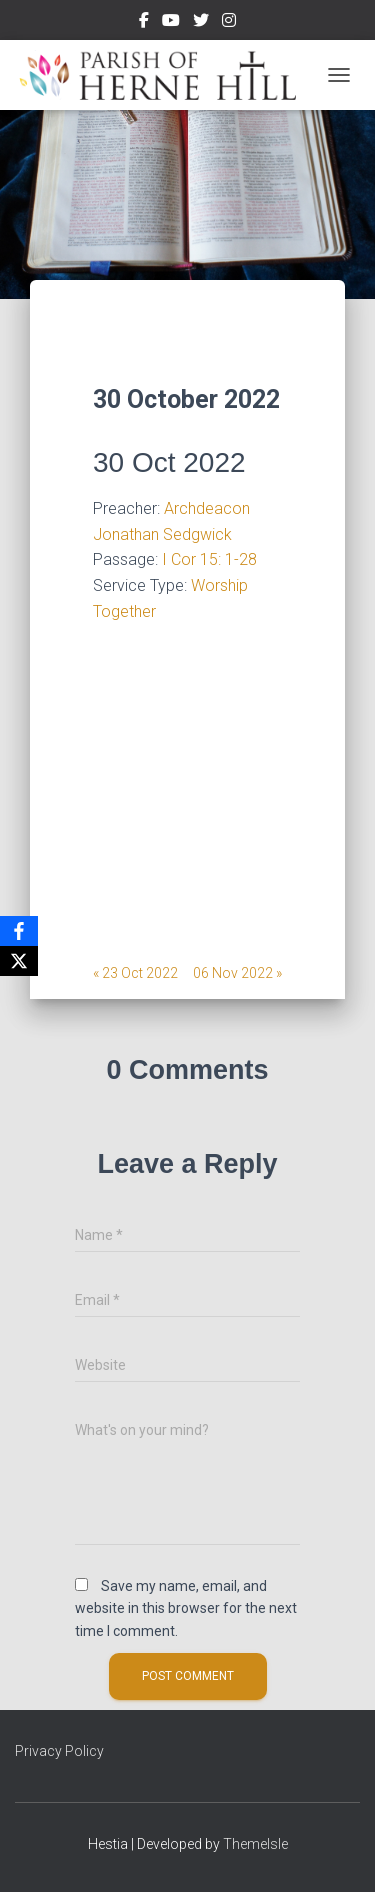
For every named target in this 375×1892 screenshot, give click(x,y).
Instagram (229, 23)
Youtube (171, 23)
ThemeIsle (255, 1844)
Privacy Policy (59, 1751)
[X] (19, 961)
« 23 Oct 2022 (135, 973)
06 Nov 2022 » (237, 973)
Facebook (144, 23)
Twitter (201, 23)
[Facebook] (19, 931)
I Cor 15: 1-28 (209, 559)
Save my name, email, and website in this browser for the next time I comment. (186, 1608)
